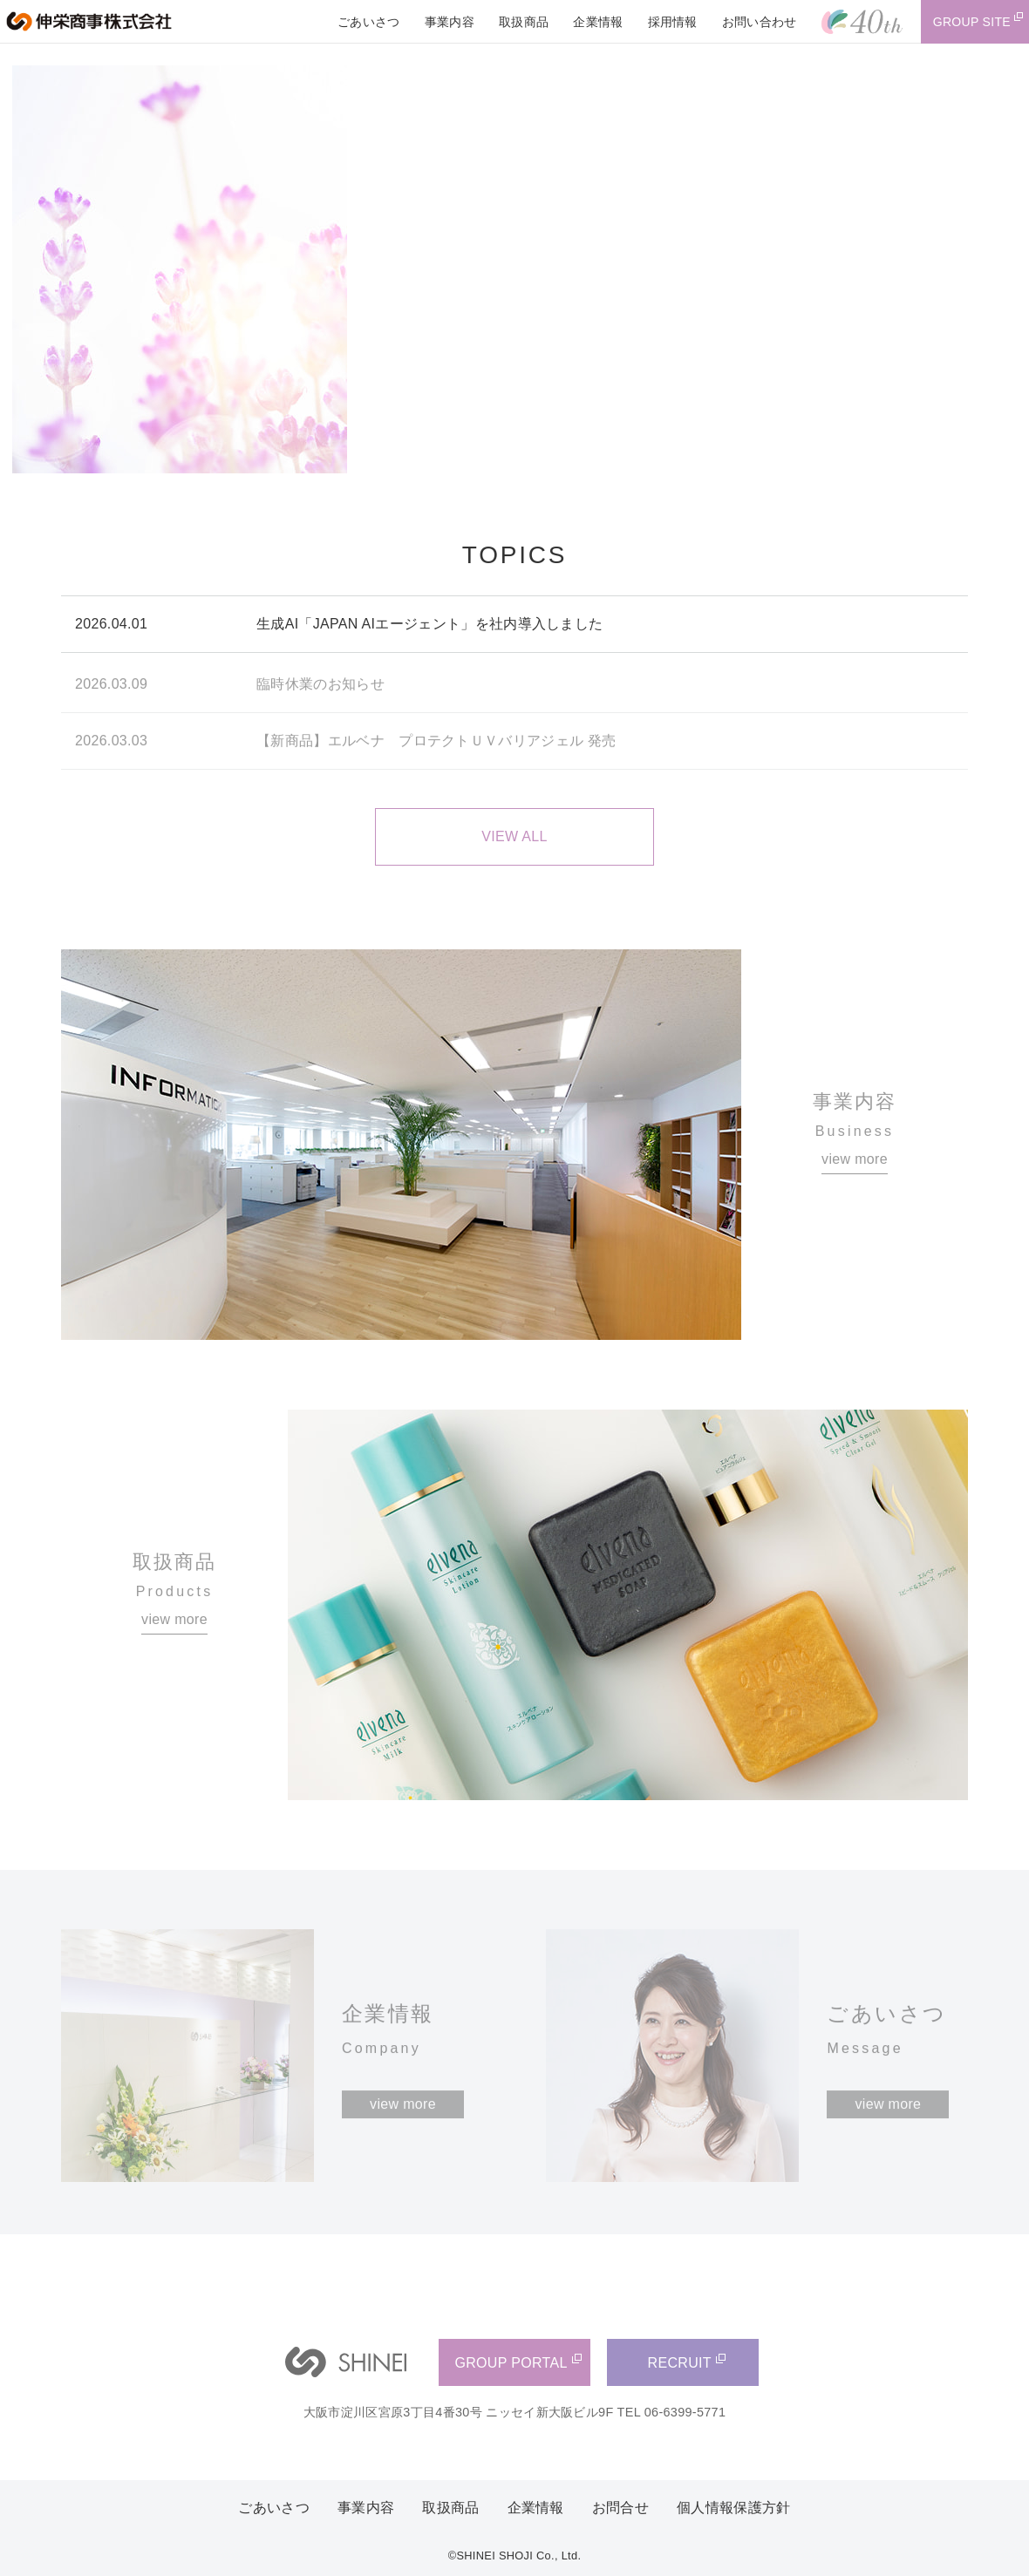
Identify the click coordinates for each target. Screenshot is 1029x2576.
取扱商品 (450, 2507)
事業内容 (365, 2507)
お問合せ (620, 2507)
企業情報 (536, 2507)
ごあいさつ (274, 2507)
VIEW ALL (514, 836)
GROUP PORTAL (510, 2362)
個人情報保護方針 (734, 2507)
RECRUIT (680, 2362)
